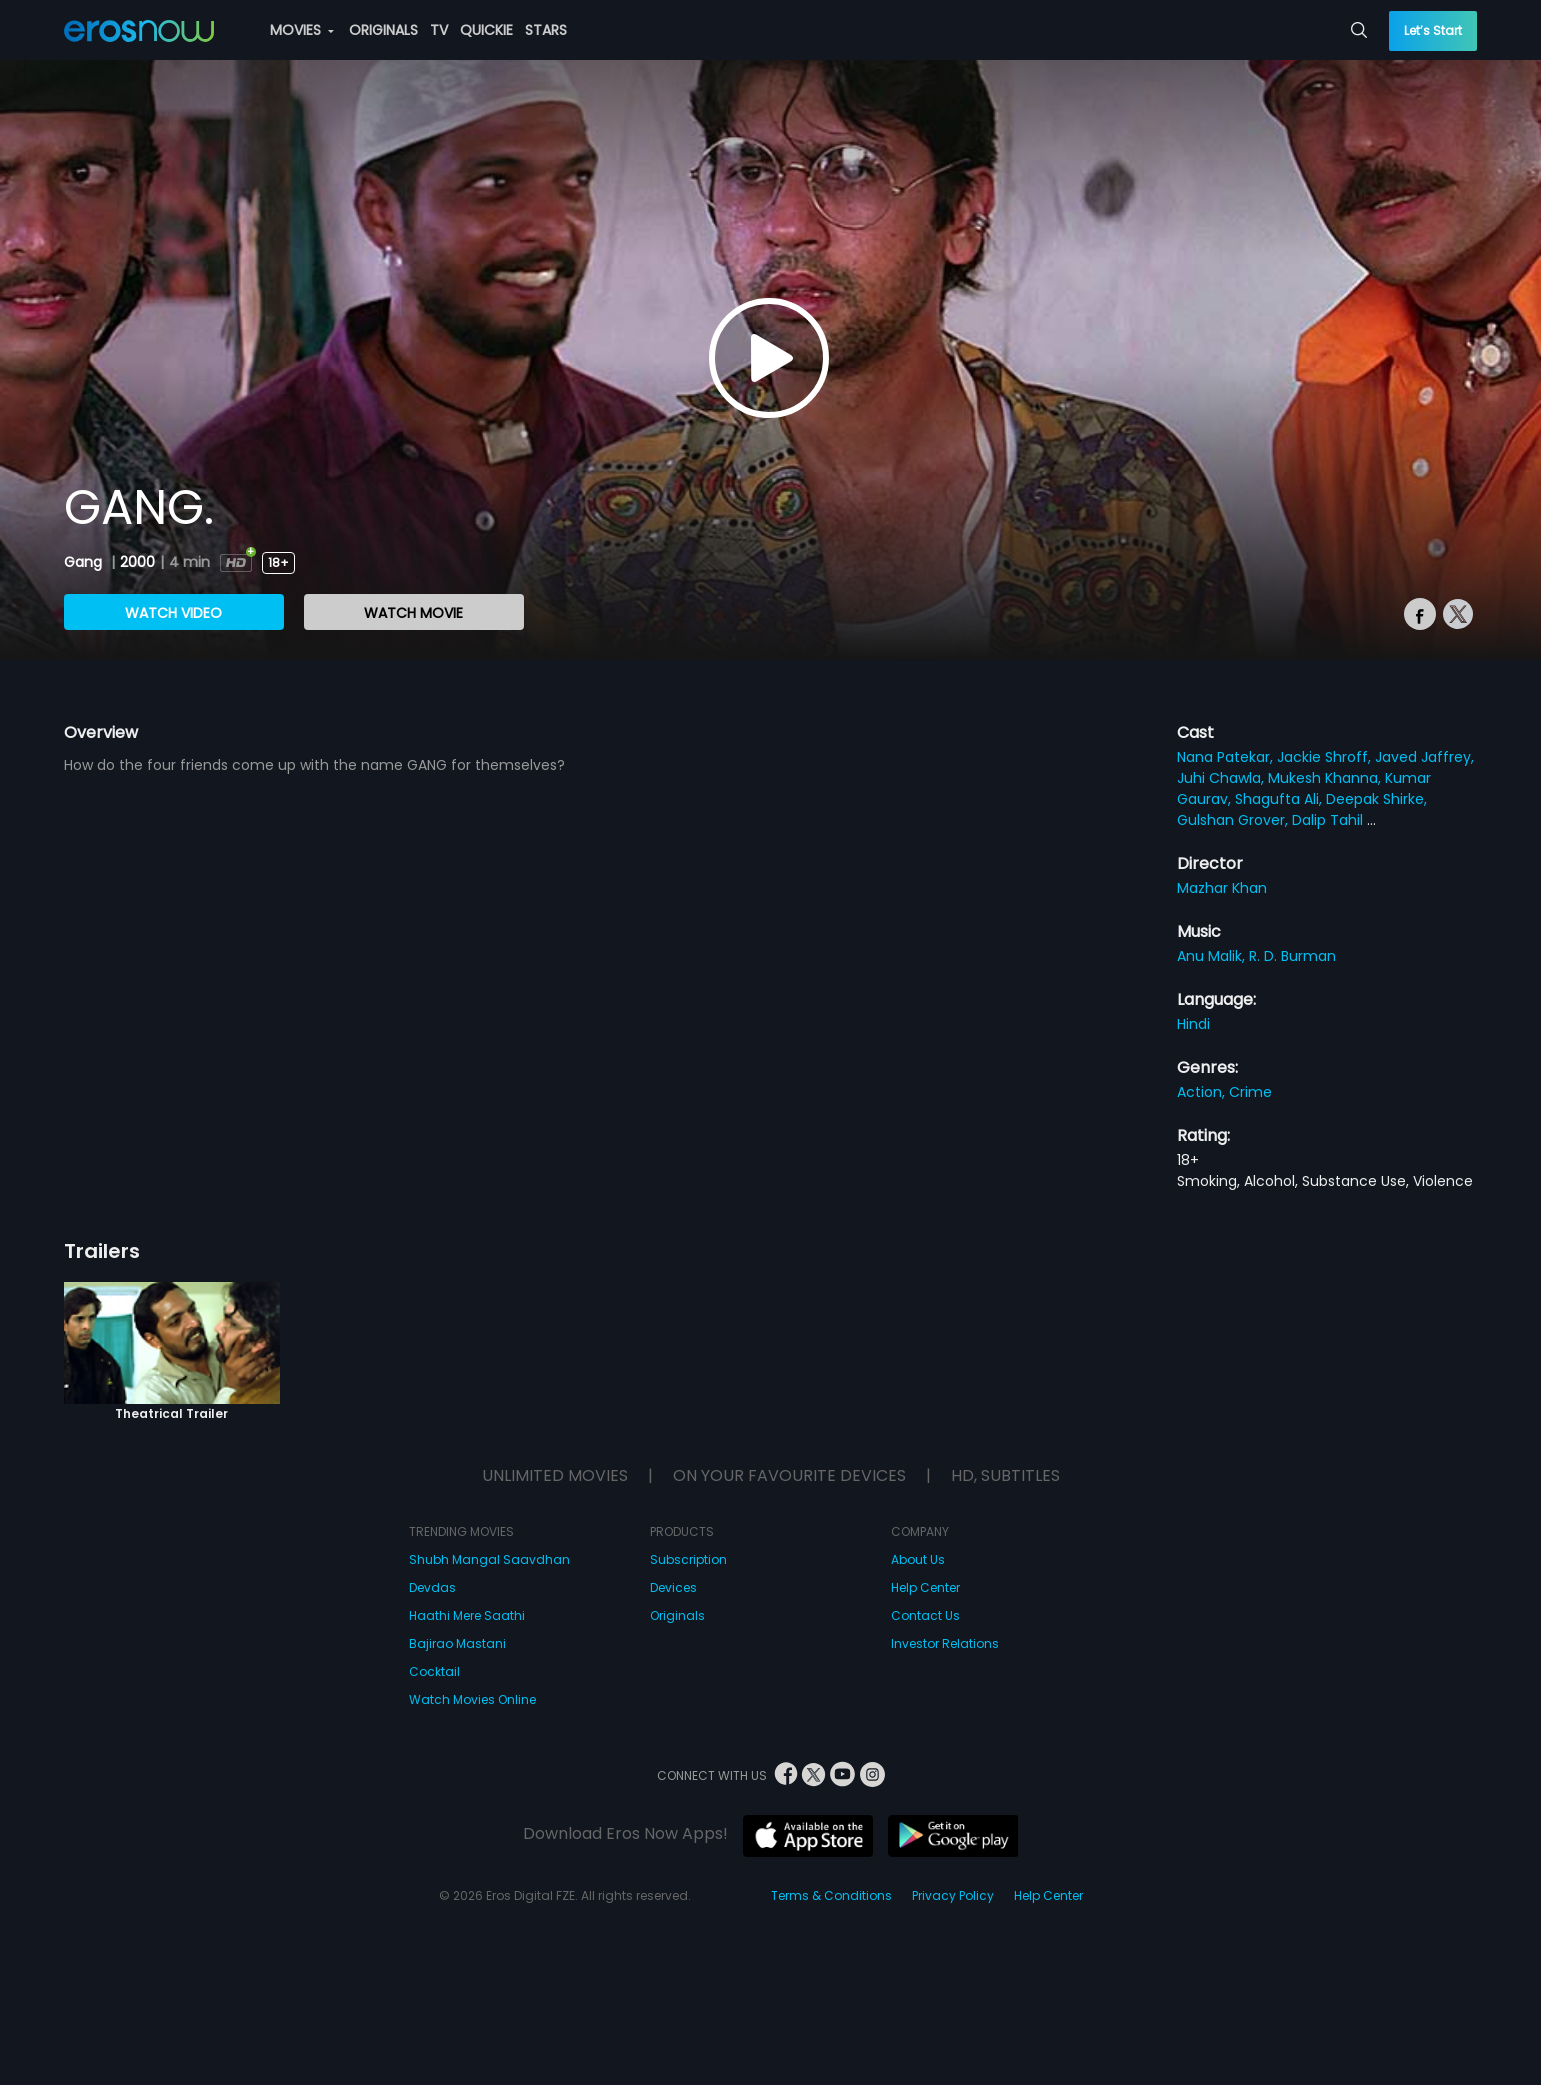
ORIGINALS (383, 30)
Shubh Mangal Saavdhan (489, 1559)
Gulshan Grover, (1234, 820)
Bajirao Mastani (457, 1643)
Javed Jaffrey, (1424, 757)
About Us (918, 1559)
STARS (546, 30)
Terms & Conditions (831, 1895)
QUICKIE (486, 30)
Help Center (925, 1587)
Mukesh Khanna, (1326, 778)
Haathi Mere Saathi (467, 1615)
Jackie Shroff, (1326, 757)
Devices (673, 1587)
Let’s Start (1433, 30)
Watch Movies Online (472, 1699)
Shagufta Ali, (1280, 799)
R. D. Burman (1292, 956)
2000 (137, 562)
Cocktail (434, 1671)
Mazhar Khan (1222, 888)
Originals (677, 1615)
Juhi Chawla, (1222, 778)
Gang (85, 562)
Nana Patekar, (1227, 757)
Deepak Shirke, (1376, 799)
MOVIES (302, 30)
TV (439, 30)
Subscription (688, 1559)
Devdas (432, 1587)
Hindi (1193, 1024)
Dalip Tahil (1329, 820)
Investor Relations (945, 1643)
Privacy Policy (953, 1895)
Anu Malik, (1213, 956)
